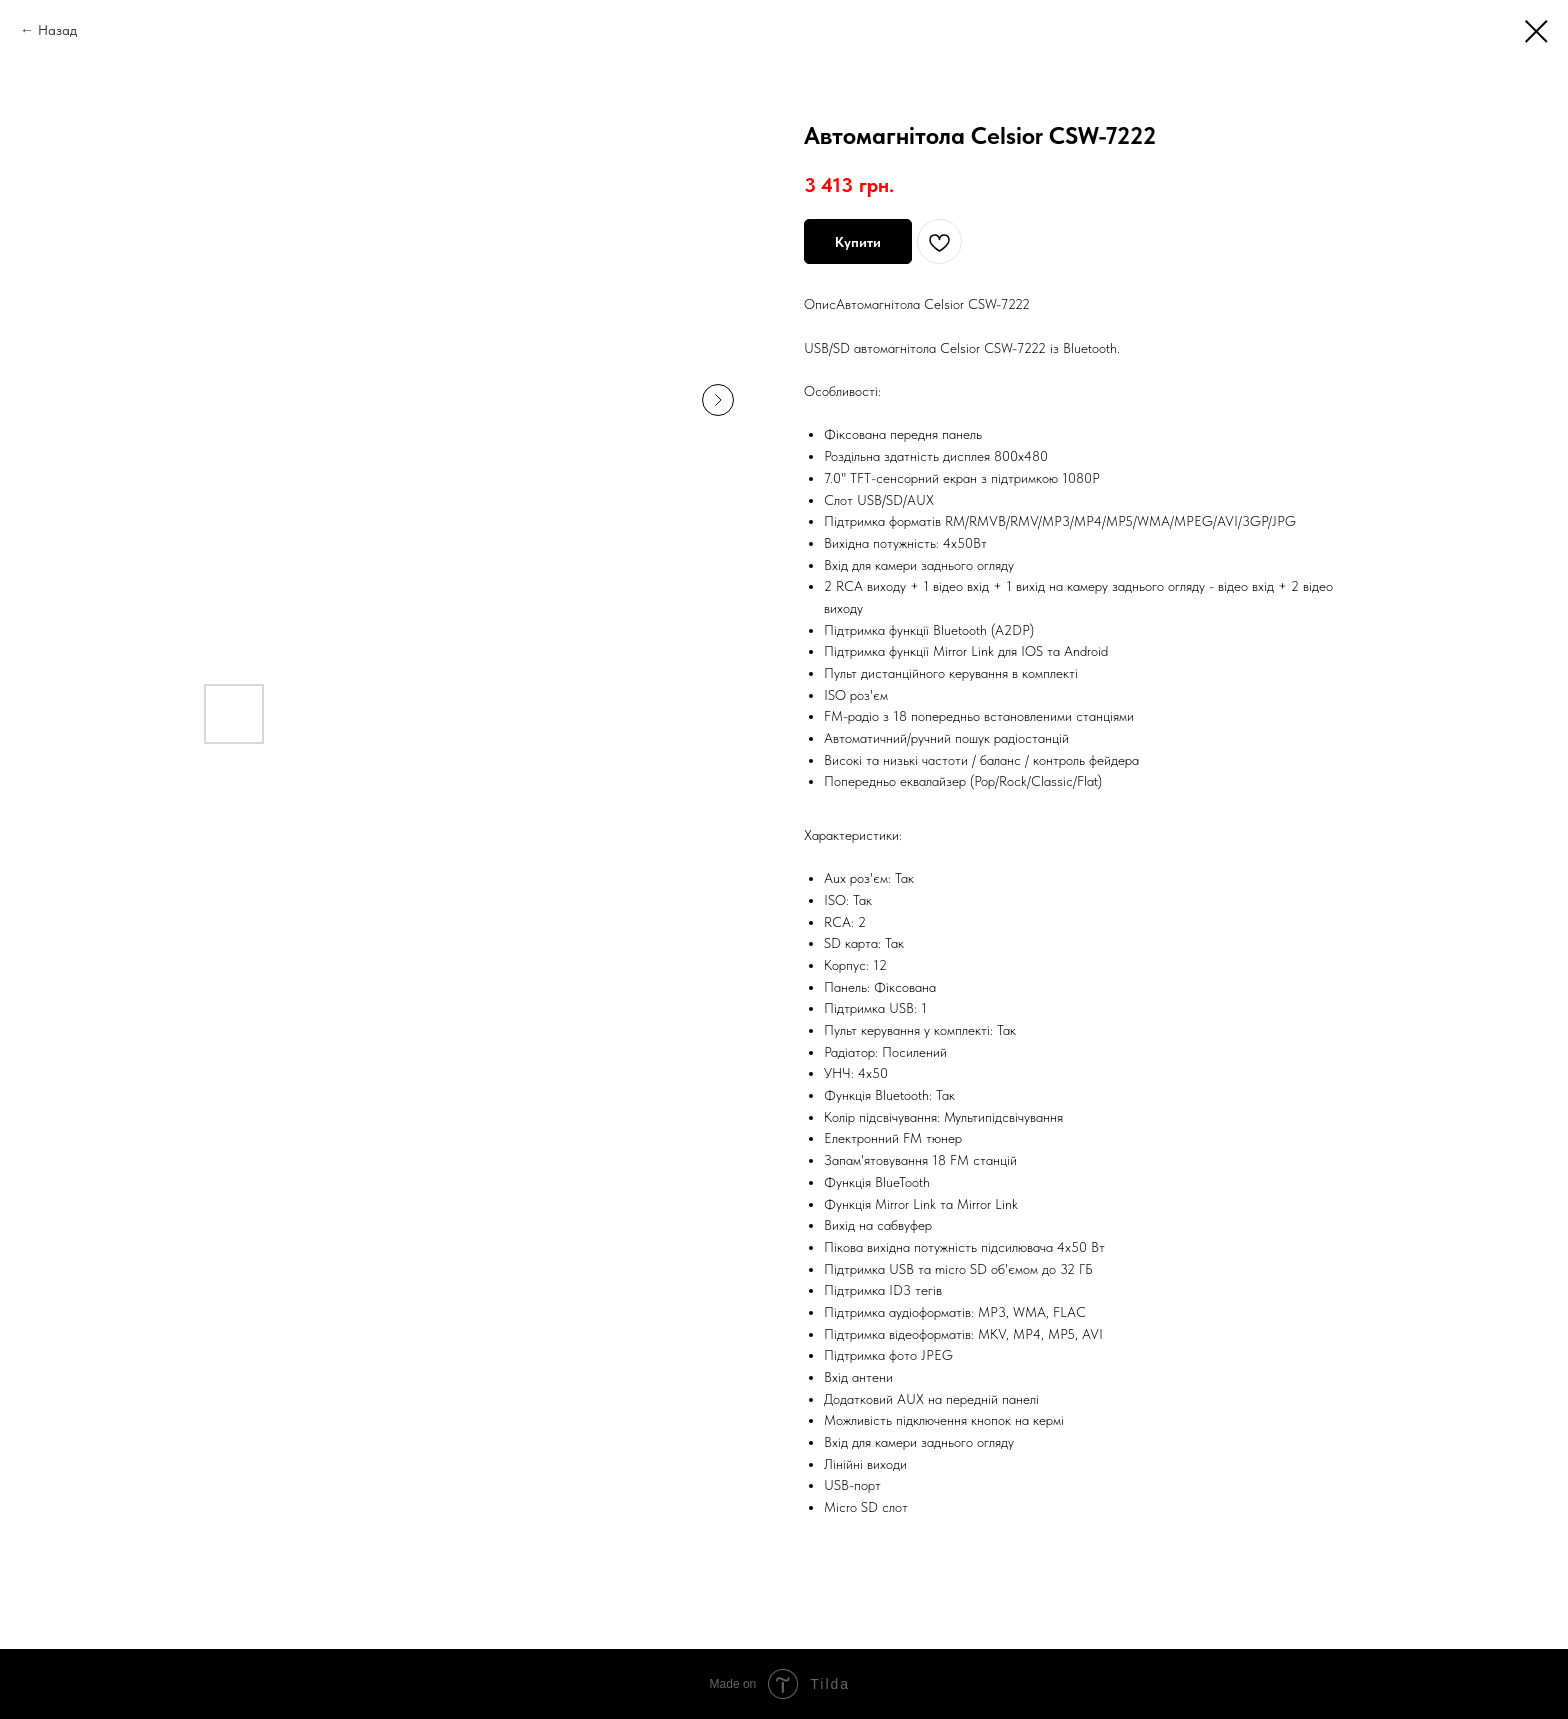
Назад (57, 30)
